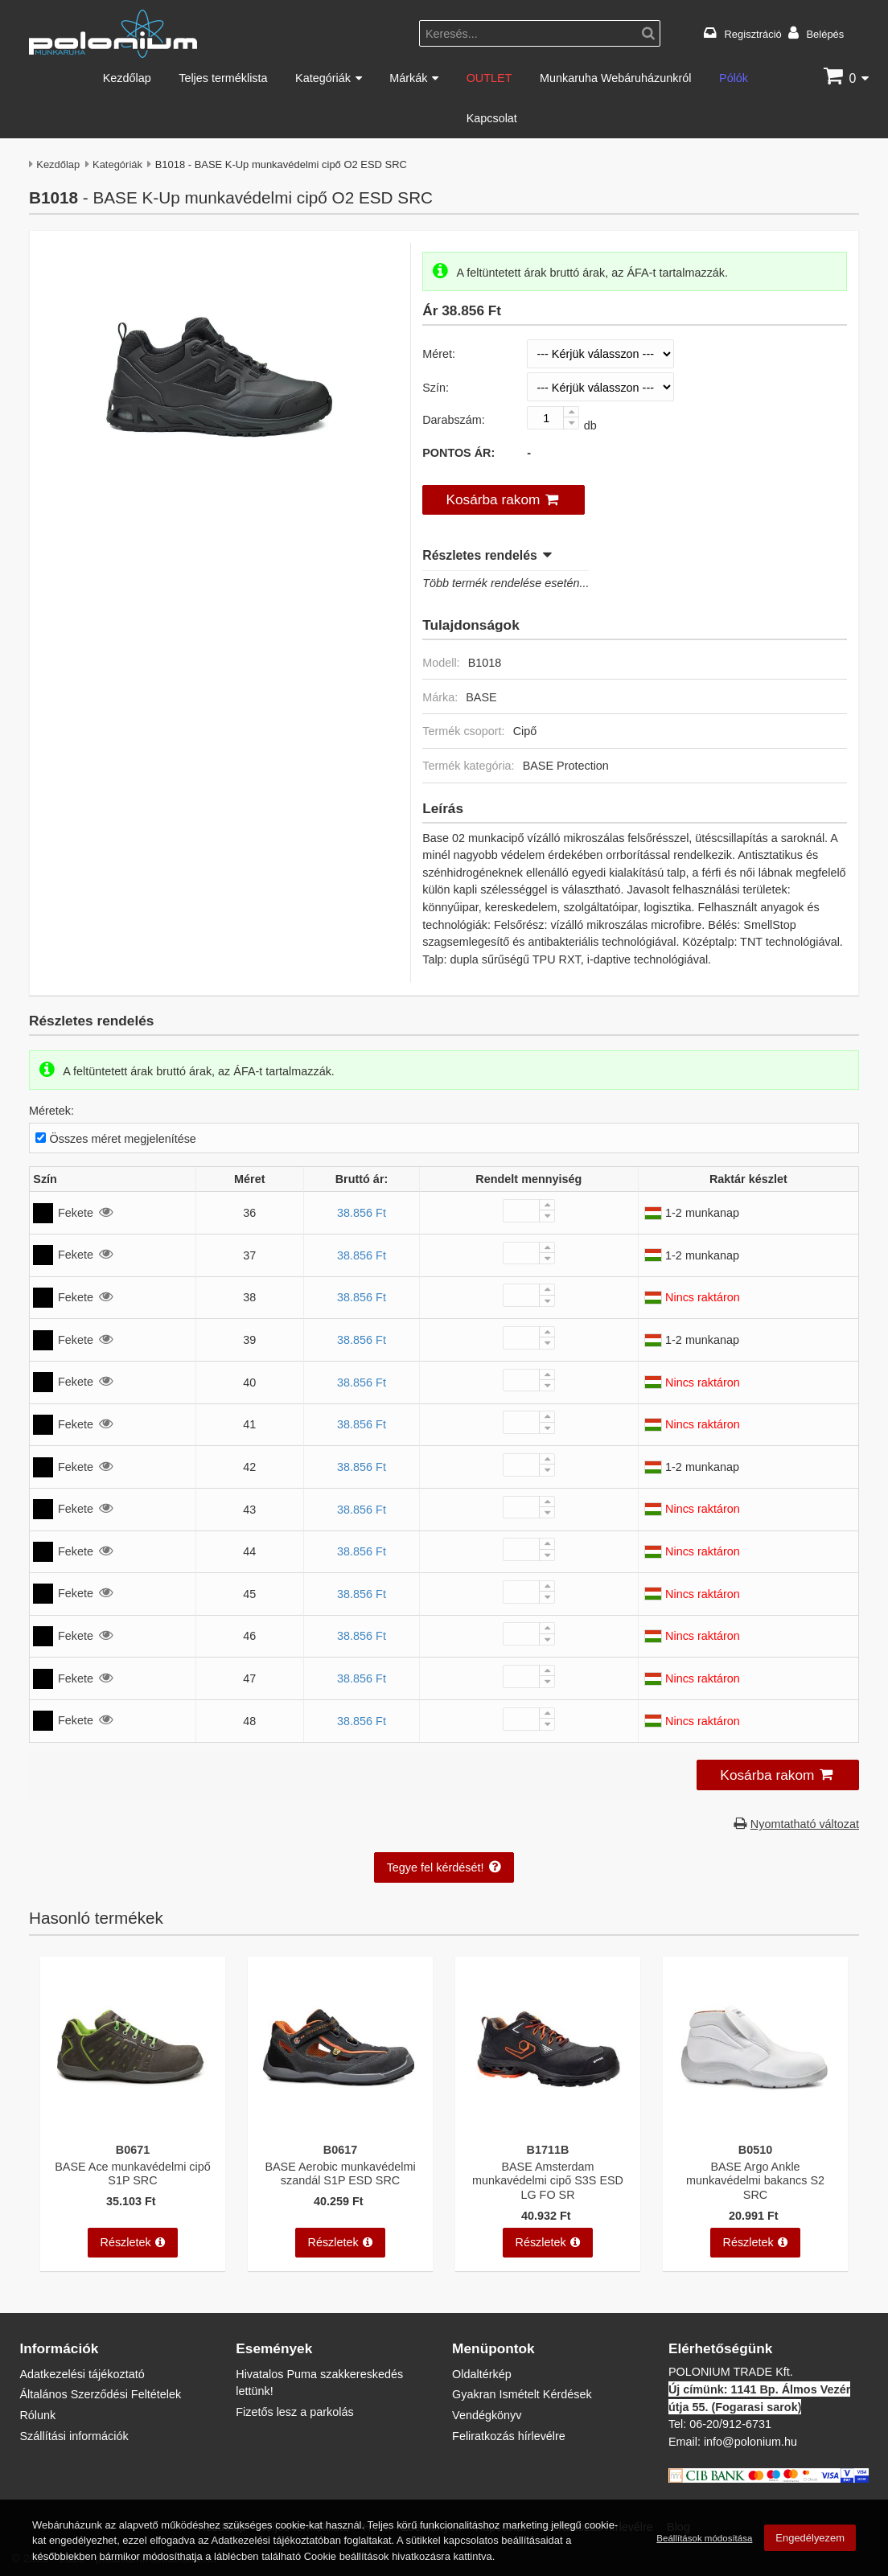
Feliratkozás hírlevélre (508, 2435)
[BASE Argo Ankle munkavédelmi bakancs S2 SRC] (755, 2125)
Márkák (408, 77)
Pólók (733, 77)
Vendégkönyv (486, 2414)
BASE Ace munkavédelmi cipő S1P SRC (133, 2173)
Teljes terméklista (223, 77)
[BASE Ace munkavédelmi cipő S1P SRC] (132, 2125)
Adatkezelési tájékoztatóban (276, 2548)
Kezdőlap (127, 77)
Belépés (825, 34)
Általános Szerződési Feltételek (100, 2393)
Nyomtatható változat (804, 1823)
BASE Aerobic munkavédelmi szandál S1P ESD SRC (340, 2173)
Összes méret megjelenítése (123, 1138)
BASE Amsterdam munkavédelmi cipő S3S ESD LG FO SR (547, 2180)
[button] (503, 500)
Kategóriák (323, 77)
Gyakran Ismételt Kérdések (522, 2393)
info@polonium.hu (750, 2441)
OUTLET (489, 77)
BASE (481, 697)
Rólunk (37, 2414)
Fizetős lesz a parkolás (294, 2411)
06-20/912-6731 (730, 2423)
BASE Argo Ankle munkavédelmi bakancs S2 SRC (755, 2180)
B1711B (548, 2149)
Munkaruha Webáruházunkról (616, 77)
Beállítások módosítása (704, 2545)
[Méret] (600, 353)
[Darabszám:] (553, 417)
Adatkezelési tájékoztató (81, 2373)
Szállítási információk (73, 2435)
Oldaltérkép (482, 2373)
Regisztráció (753, 34)
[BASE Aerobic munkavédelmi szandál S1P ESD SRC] (340, 2125)
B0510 (755, 2149)
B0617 (340, 2149)
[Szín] (600, 386)
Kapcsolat (492, 117)
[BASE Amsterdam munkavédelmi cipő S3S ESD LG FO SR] (547, 2125)
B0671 (133, 2149)
